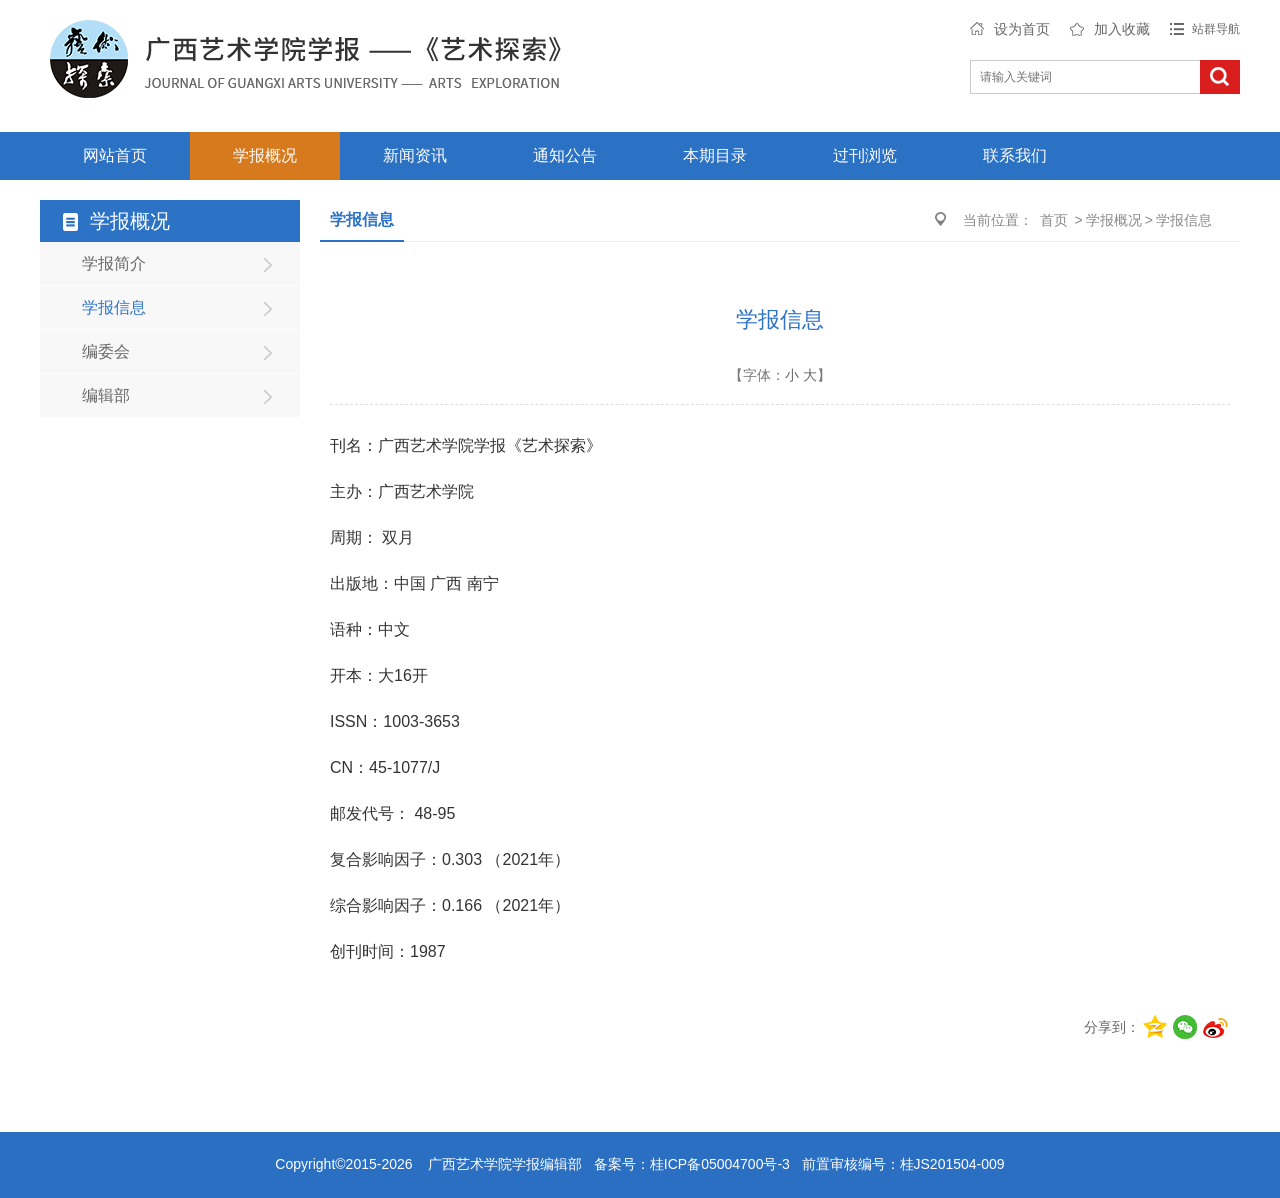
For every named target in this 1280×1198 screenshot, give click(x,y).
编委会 (106, 351)
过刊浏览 (865, 155)
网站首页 (115, 155)
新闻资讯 (415, 155)
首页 (1054, 220)
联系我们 (1015, 155)
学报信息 (114, 307)
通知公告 (565, 155)
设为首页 (1022, 29)
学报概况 (265, 155)
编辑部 (106, 395)
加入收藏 (1122, 29)
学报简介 (114, 263)
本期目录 (715, 155)
